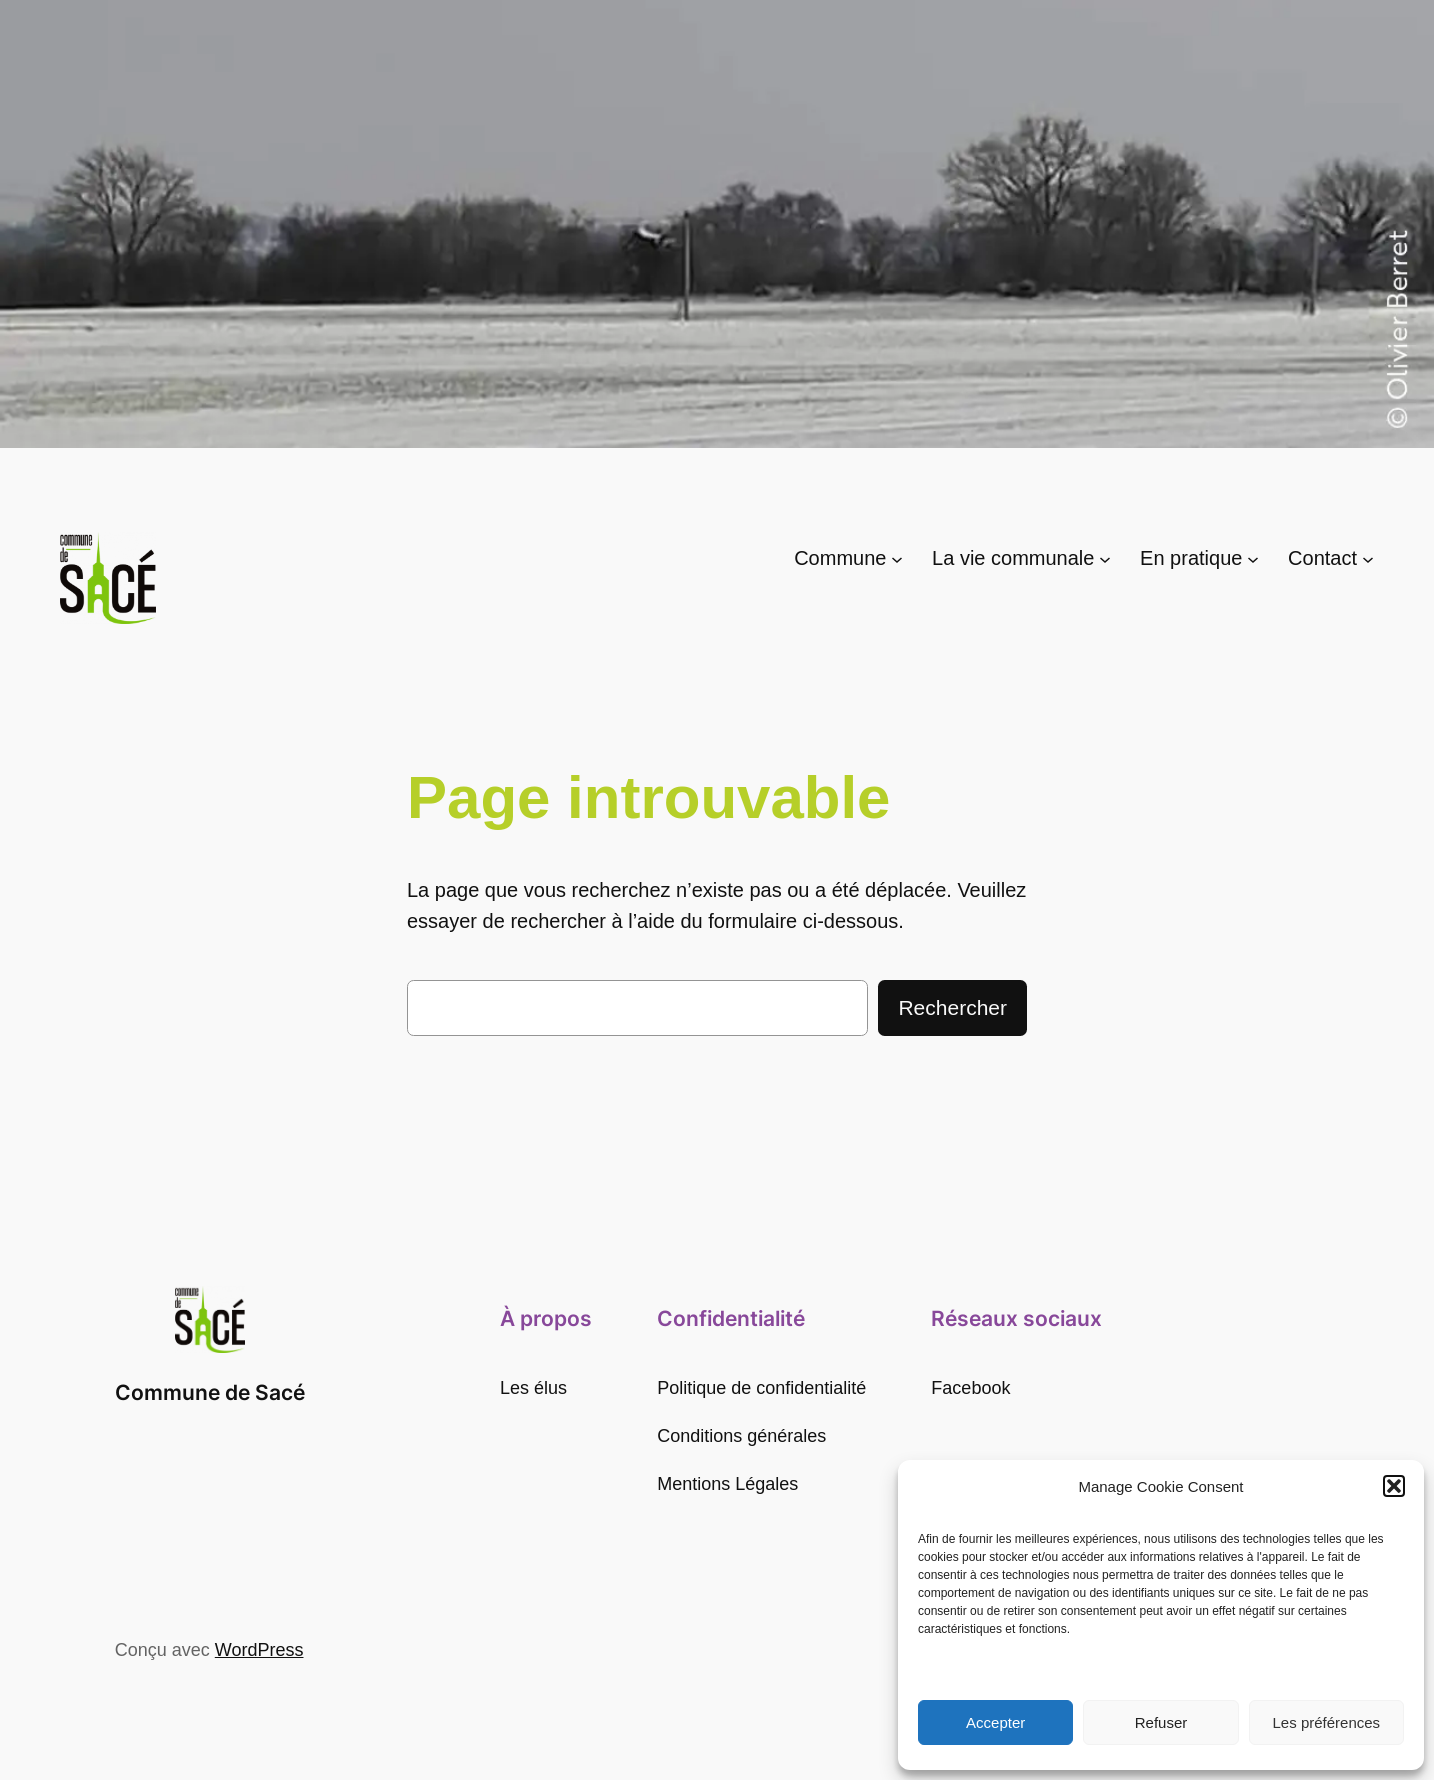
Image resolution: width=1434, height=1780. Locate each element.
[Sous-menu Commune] (897, 558)
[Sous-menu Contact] (1368, 558)
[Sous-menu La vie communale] (1105, 558)
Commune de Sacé (210, 1392)
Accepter (995, 1722)
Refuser (1161, 1722)
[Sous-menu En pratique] (1253, 558)
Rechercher (952, 1007)
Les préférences (1327, 1722)
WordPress (259, 1650)
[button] (1394, 1486)
